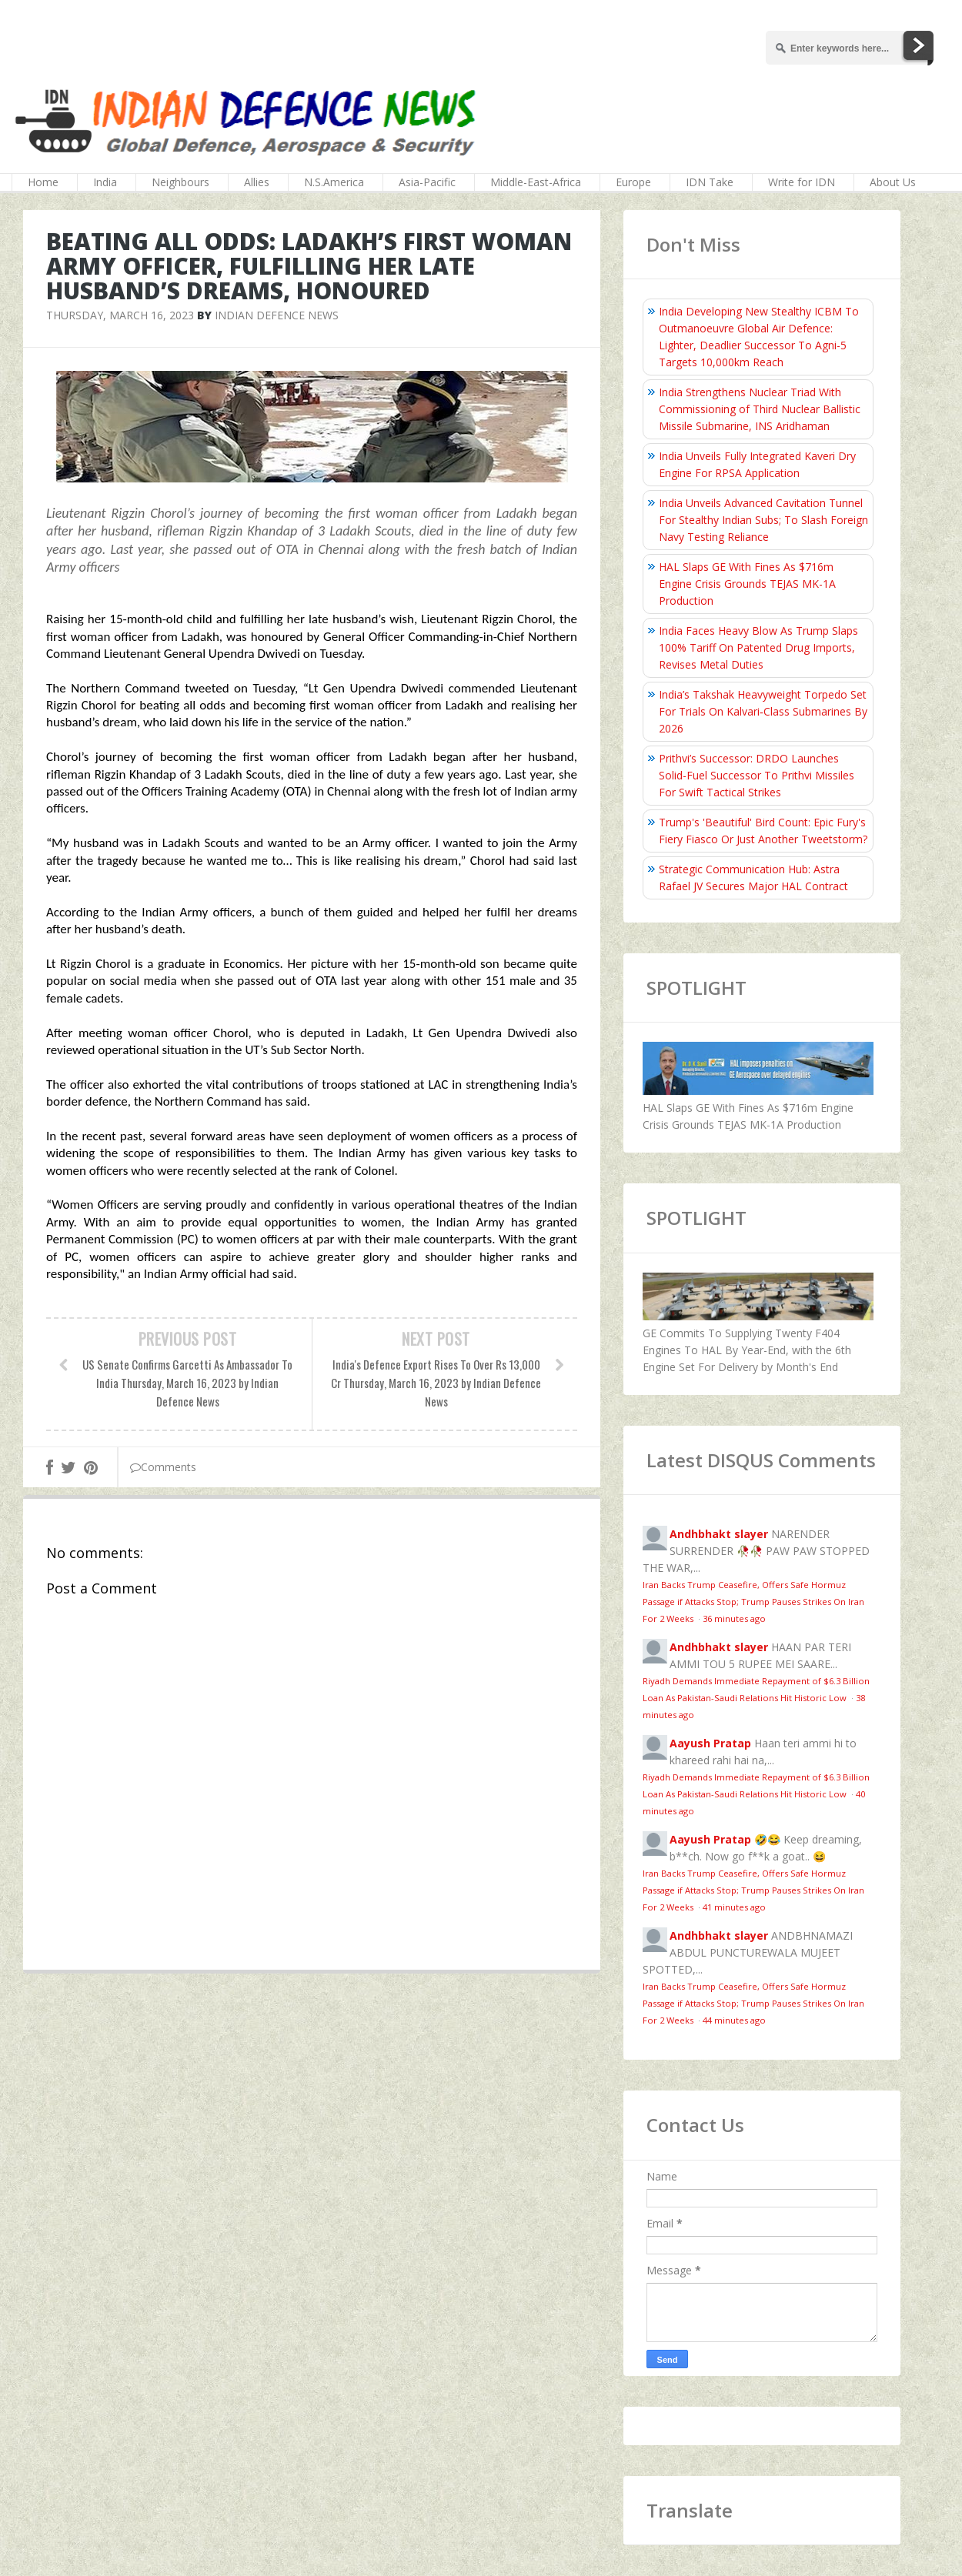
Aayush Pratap (710, 1743)
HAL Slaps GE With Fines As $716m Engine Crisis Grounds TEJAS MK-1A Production (747, 583)
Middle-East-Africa (535, 182)
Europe (633, 182)
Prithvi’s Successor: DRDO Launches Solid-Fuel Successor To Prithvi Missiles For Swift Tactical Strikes (756, 775)
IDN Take (709, 182)
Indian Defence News (277, 315)
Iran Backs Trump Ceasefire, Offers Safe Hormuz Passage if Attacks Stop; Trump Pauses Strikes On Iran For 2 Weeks (753, 1601)
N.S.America (334, 182)
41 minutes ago (734, 1907)
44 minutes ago (734, 2020)
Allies (256, 182)
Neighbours (180, 182)
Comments (163, 1467)
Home (43, 182)
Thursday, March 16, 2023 (120, 315)
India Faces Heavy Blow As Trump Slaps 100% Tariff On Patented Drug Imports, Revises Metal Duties (758, 647)
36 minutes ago (734, 1618)
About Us (893, 182)
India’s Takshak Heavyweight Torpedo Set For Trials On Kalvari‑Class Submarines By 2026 (763, 711)
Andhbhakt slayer (719, 1534)
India (105, 182)
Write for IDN (801, 182)
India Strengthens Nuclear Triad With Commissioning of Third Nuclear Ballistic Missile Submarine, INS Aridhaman (759, 409)
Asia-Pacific (427, 182)
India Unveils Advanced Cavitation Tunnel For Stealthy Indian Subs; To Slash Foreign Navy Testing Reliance (763, 520)
